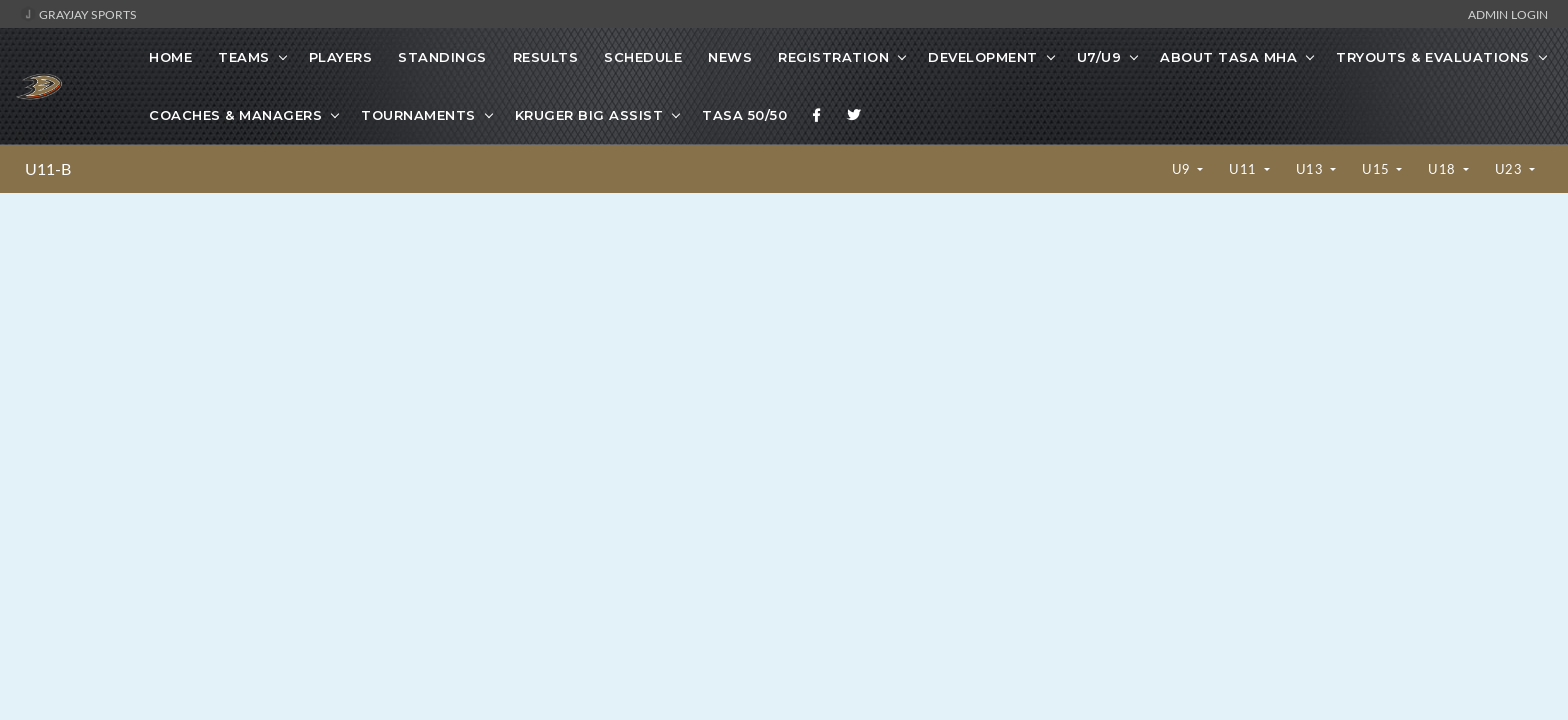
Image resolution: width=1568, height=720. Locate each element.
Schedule (643, 57)
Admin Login (1508, 14)
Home (170, 57)
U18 (1443, 169)
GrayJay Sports (78, 14)
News (730, 57)
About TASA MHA (1228, 57)
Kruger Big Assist (589, 115)
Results (546, 57)
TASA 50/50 (744, 115)
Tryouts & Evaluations (1433, 57)
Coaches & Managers (235, 115)
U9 (1183, 169)
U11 (1244, 169)
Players (341, 57)
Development (983, 57)
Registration (833, 57)
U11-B (48, 169)
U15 (1377, 169)
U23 (1510, 169)
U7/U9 (1099, 57)
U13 (1311, 169)
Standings (442, 57)
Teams (244, 57)
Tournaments (418, 115)
